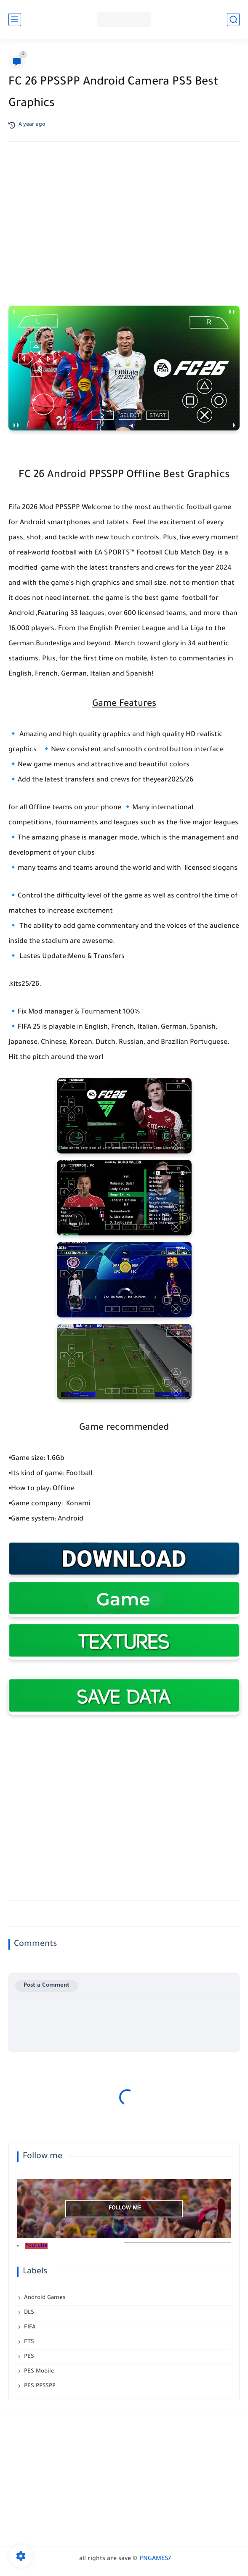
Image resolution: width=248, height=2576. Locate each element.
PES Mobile (39, 2371)
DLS (29, 2312)
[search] (233, 19)
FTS (29, 2342)
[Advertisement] (124, 215)
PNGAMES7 (155, 2559)
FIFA (30, 2327)
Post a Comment (46, 1985)
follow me (125, 2208)
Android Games (44, 2298)
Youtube (36, 2246)
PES (29, 2357)
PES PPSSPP (40, 2386)
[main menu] (14, 19)
